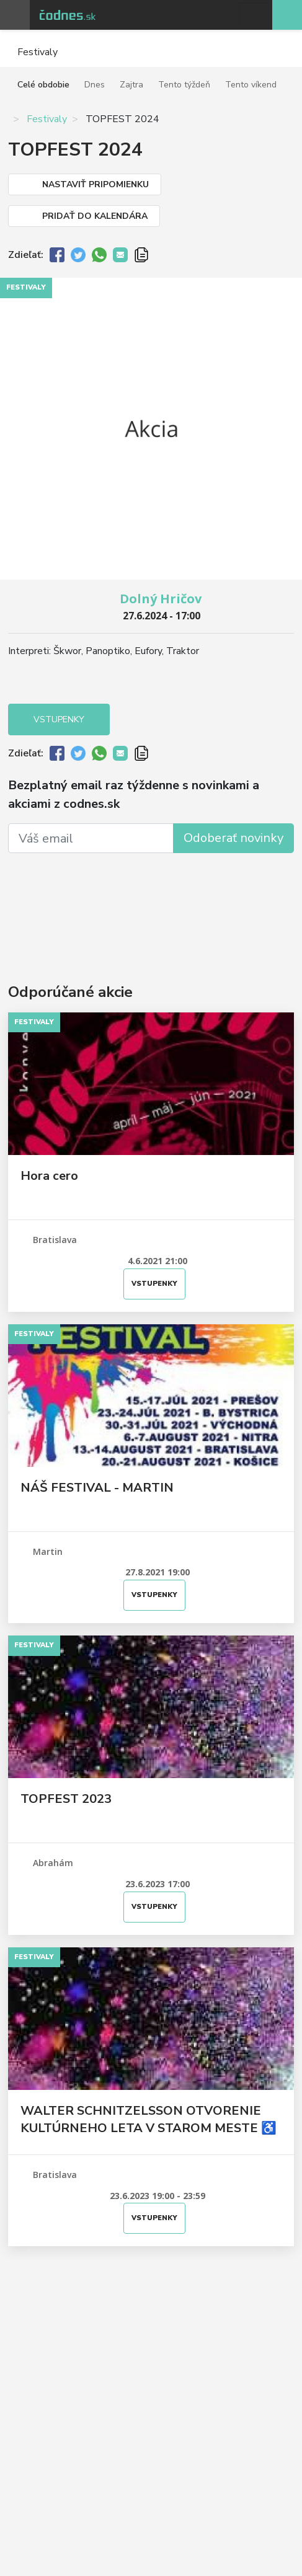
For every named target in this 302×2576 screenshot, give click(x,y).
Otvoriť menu (15, 15)
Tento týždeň (184, 85)
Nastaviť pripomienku (95, 184)
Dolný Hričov (161, 598)
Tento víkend (251, 85)
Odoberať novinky (233, 838)
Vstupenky (58, 719)
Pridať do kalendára (95, 216)
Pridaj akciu (287, 15)
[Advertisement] (151, 899)
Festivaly (47, 119)
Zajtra (131, 85)
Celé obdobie (43, 85)
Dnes (94, 85)
